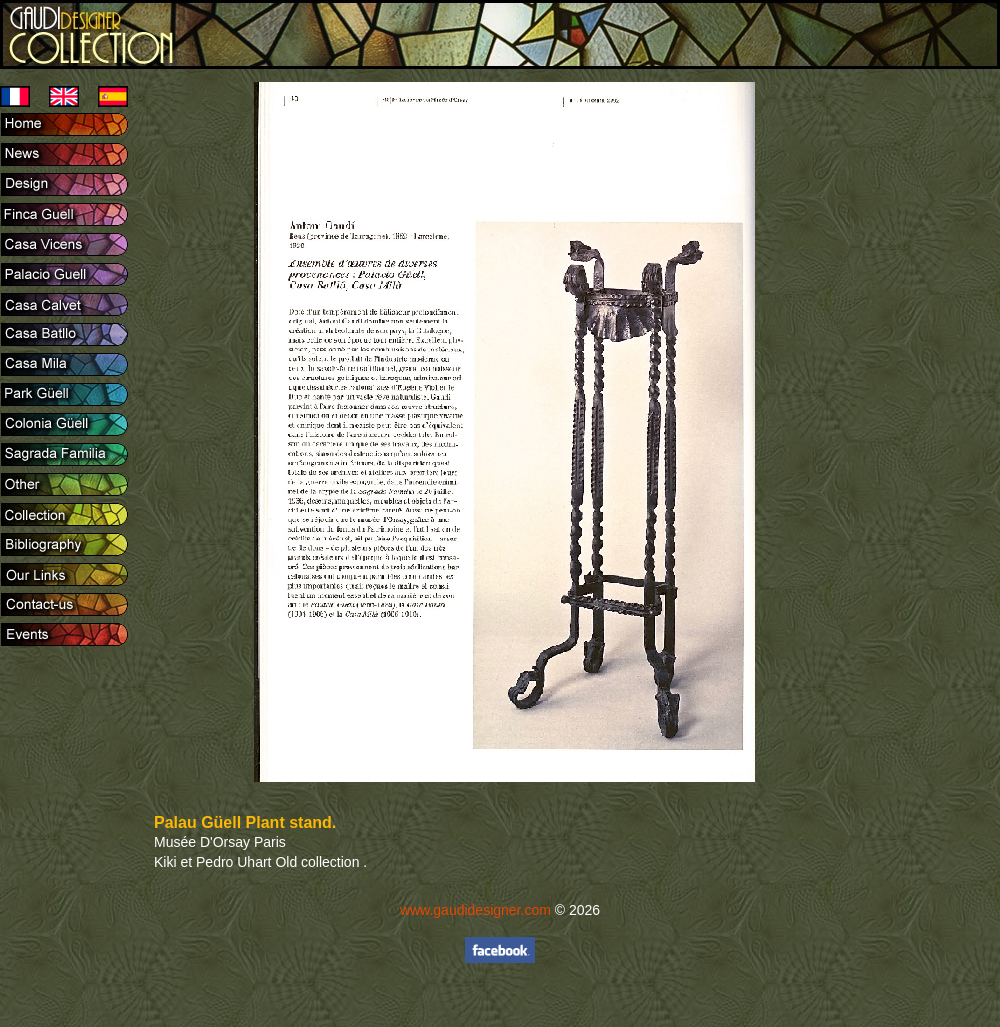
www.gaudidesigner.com (475, 910)
